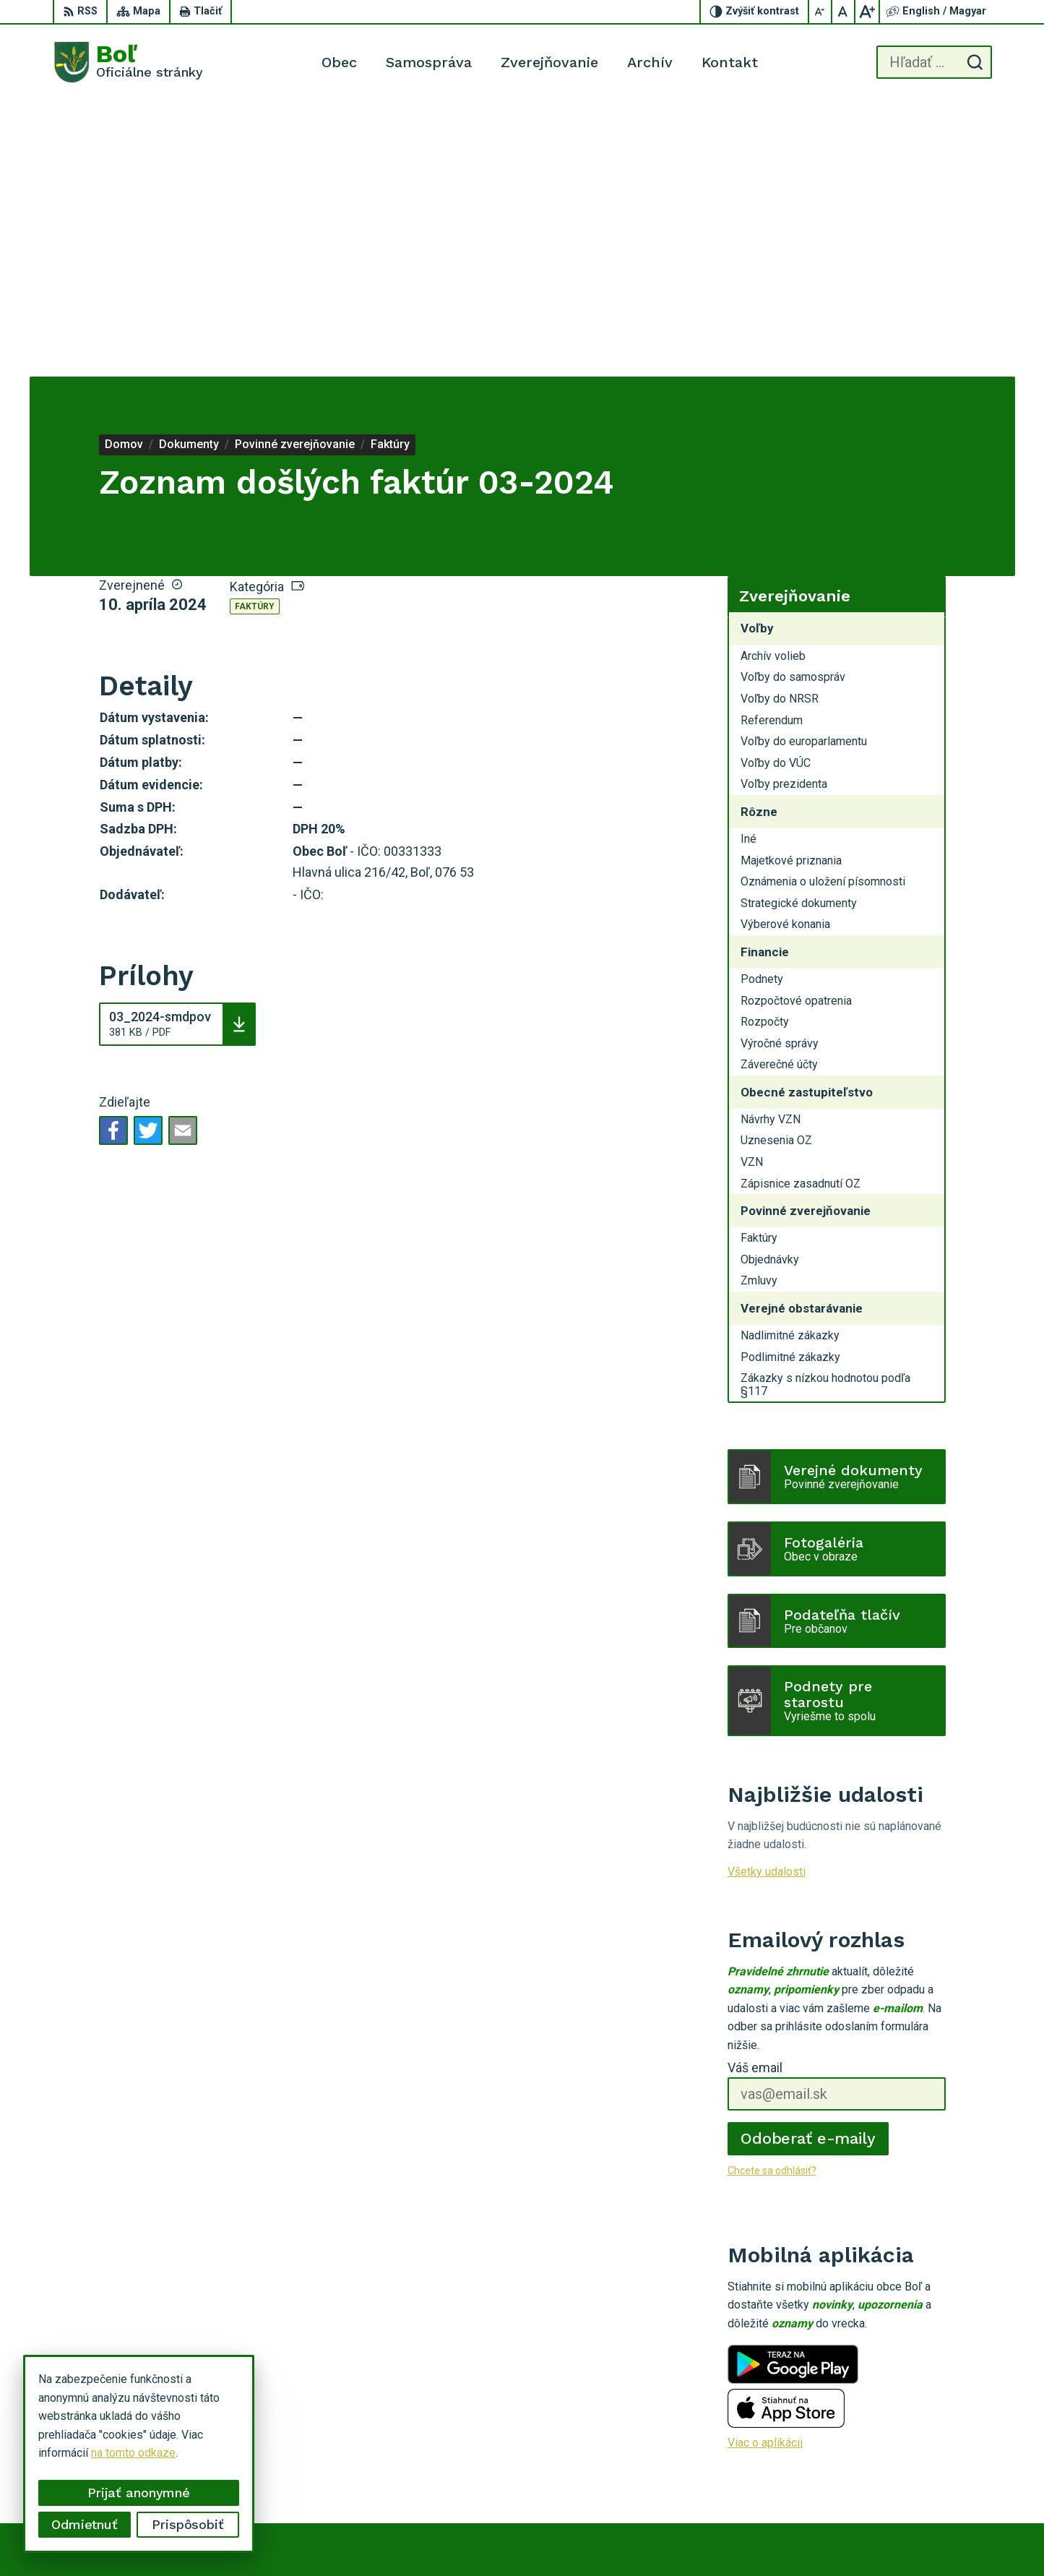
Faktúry (255, 331)
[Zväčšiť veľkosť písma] (867, 11)
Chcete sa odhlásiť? (772, 1895)
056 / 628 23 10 (932, 2455)
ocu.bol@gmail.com (940, 2471)
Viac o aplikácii (765, 2166)
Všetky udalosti (767, 1596)
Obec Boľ (785, 2537)
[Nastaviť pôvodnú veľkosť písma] (843, 11)
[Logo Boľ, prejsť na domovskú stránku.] (128, 62)
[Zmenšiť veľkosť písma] (820, 11)
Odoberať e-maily (808, 1863)
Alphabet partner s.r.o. (610, 2537)
